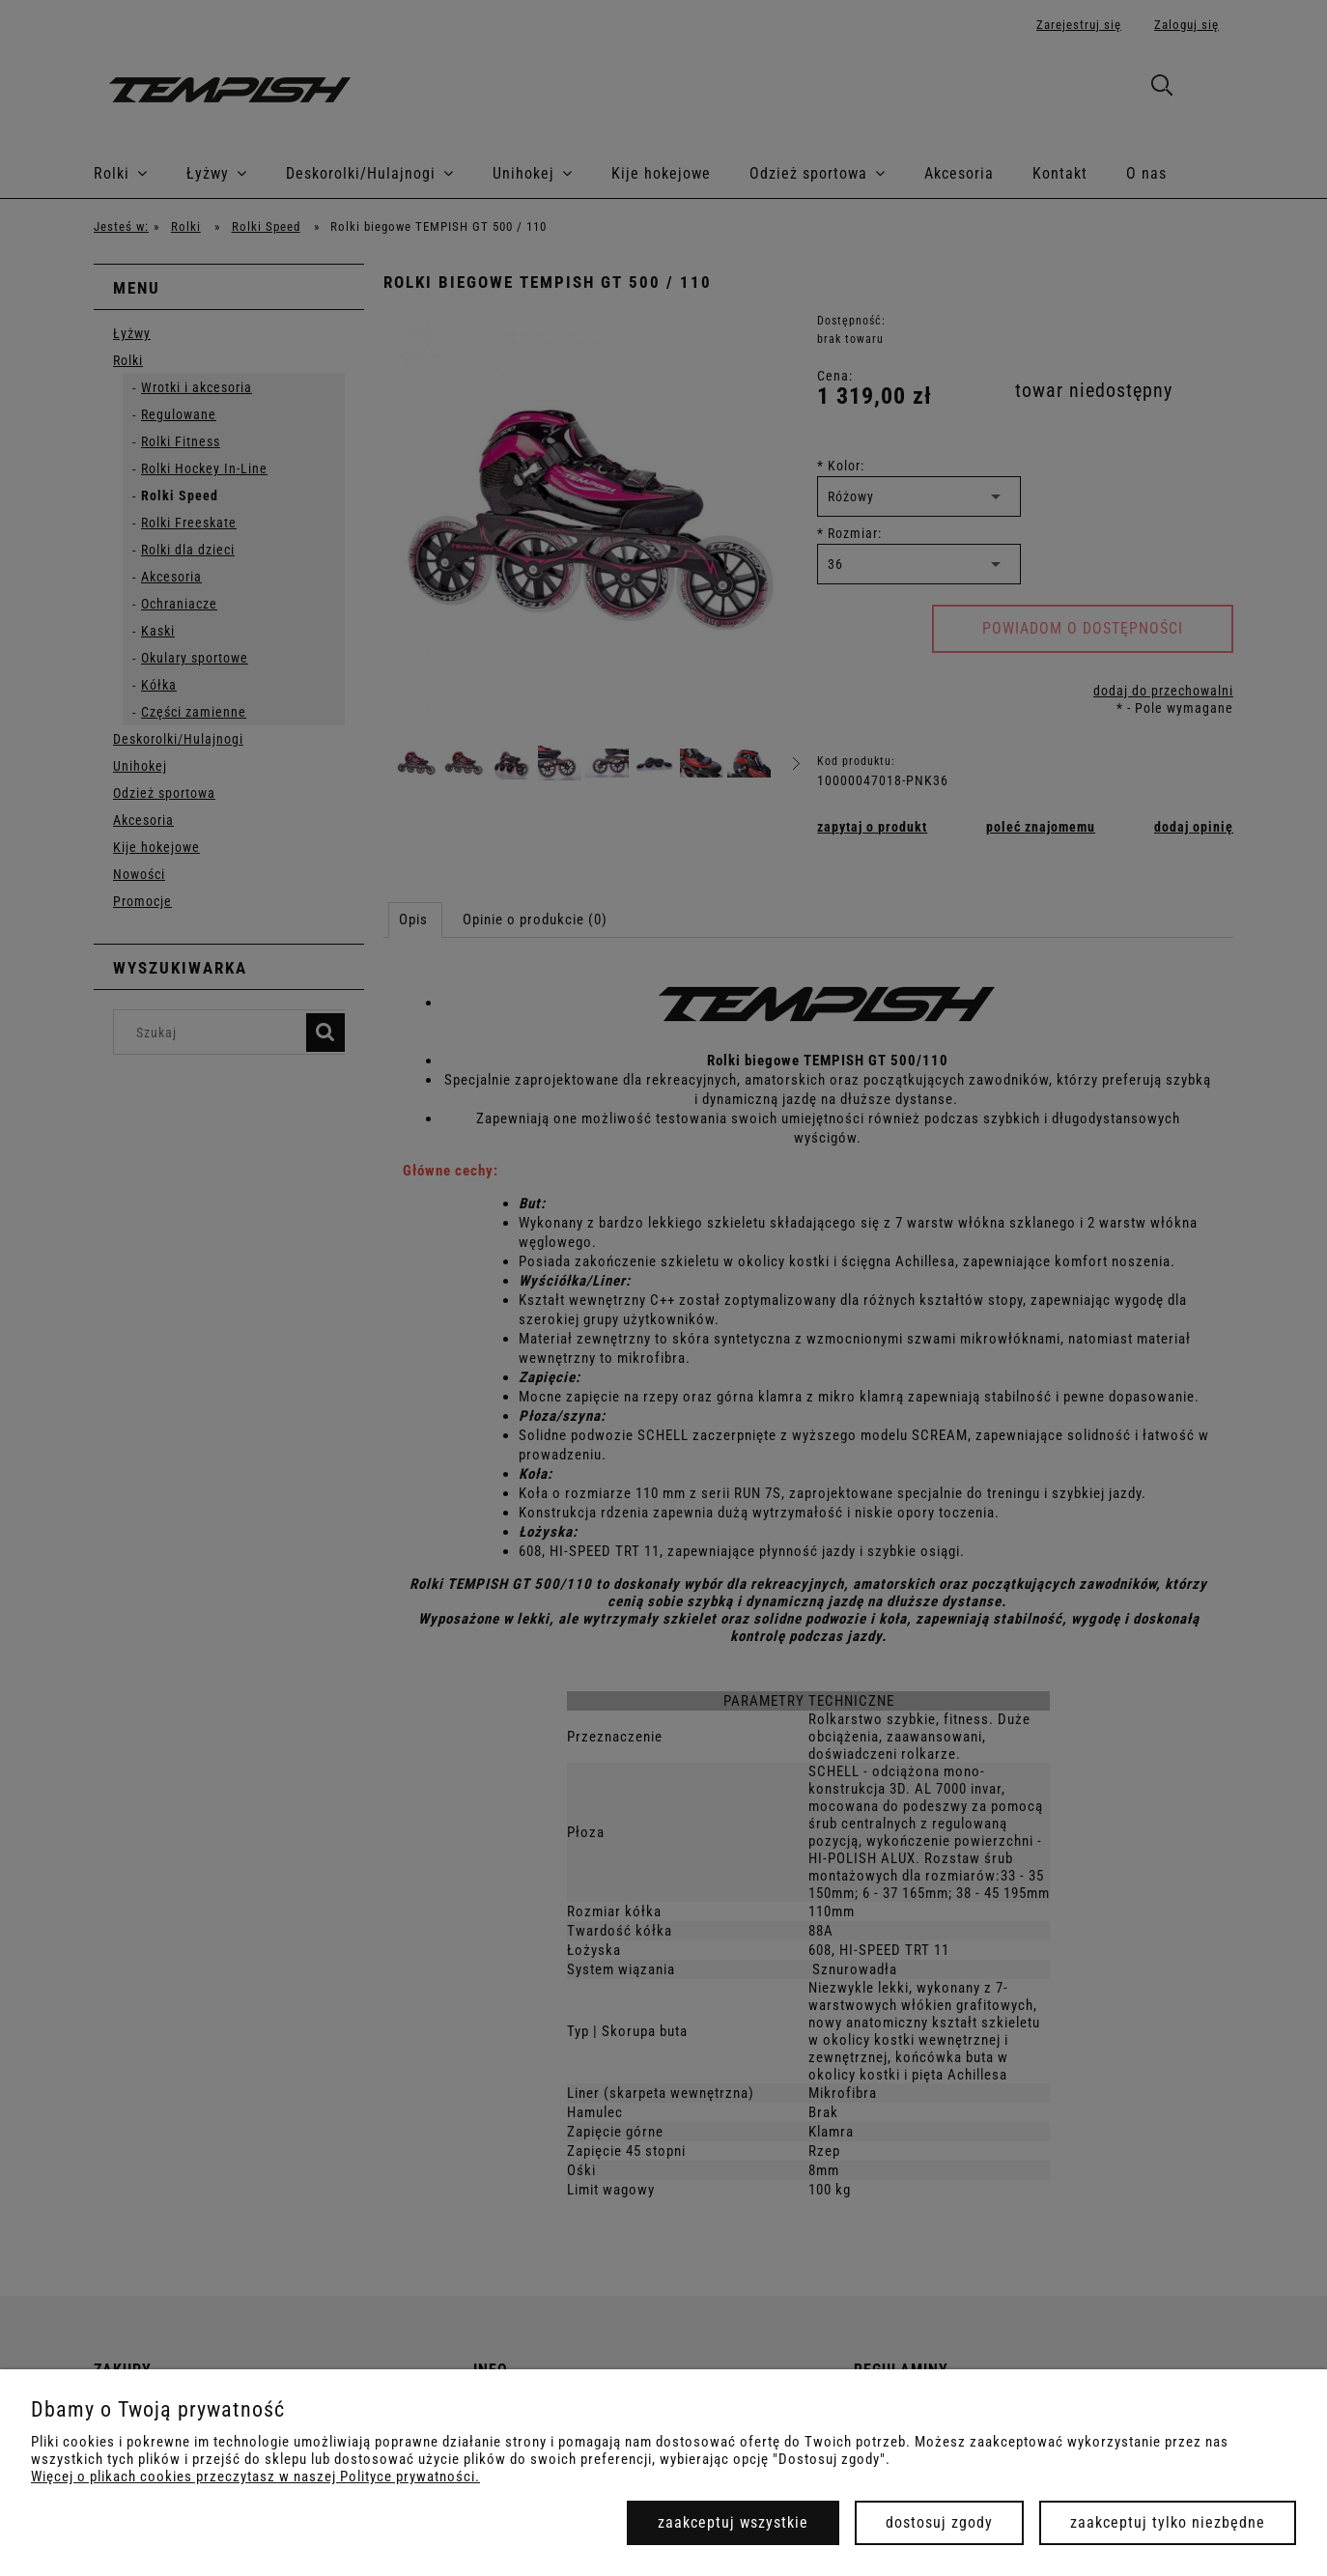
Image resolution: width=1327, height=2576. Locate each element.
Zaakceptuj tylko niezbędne (1167, 2522)
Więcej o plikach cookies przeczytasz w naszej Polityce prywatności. (255, 2476)
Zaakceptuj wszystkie (733, 2522)
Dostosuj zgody (939, 2522)
